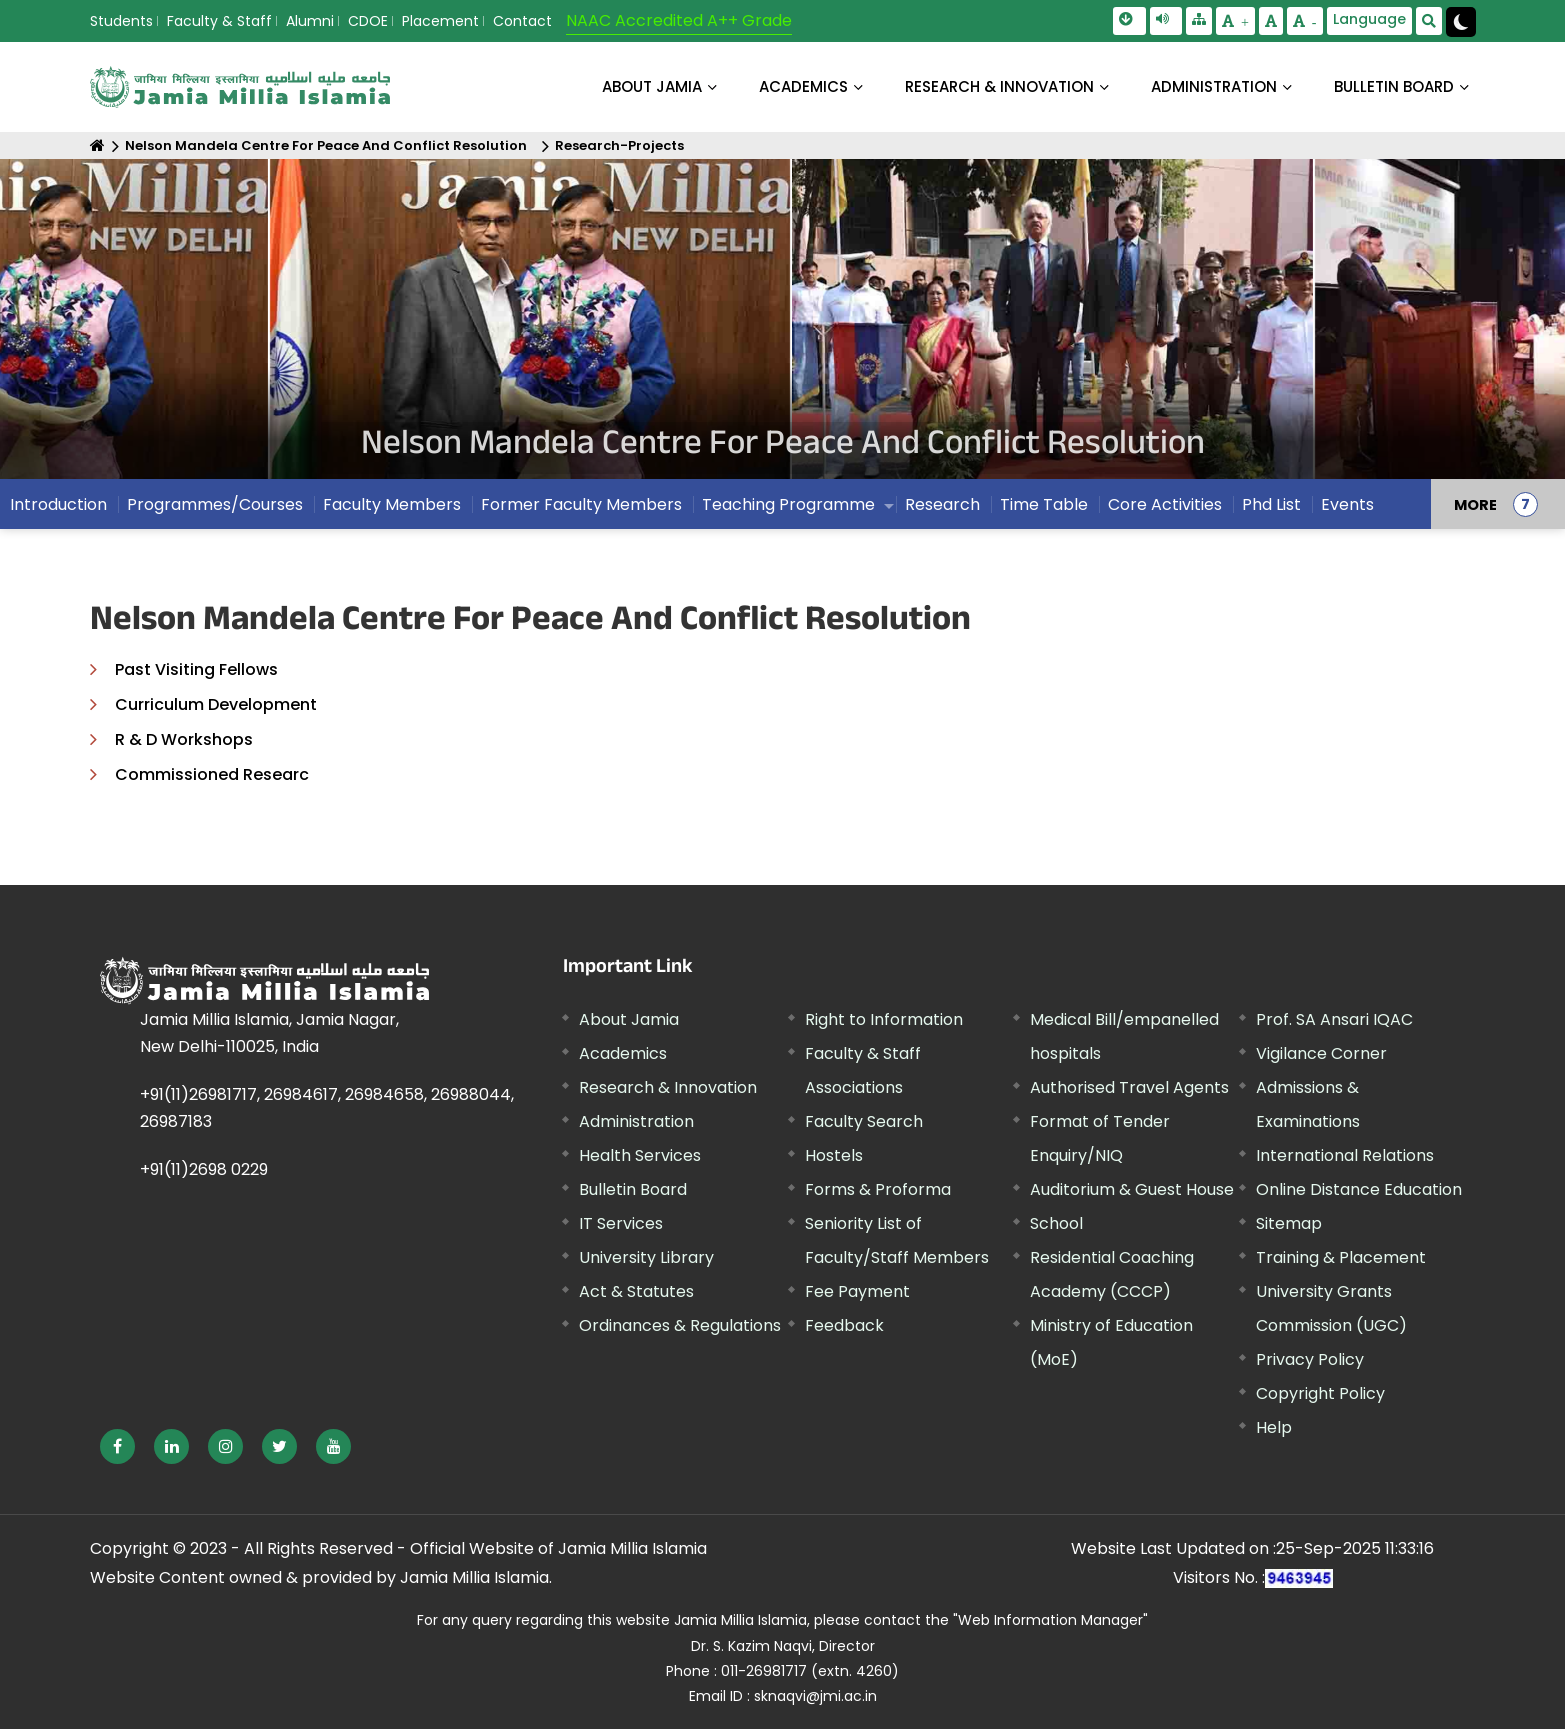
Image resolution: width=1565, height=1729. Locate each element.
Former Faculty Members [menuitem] (581, 504)
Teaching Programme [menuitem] (788, 504)
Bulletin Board (633, 1189)
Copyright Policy (1320, 1393)
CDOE (368, 21)
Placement (440, 21)
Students (121, 21)
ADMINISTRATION (1214, 86)
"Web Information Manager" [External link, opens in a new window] (1050, 1620)
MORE (1475, 504)
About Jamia (652, 86)
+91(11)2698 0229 (204, 1169)
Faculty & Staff (219, 21)
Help (1274, 1427)
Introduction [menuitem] (58, 504)
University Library (646, 1257)
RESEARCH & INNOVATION (999, 86)
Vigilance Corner (1321, 1053)
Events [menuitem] (1347, 504)
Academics (623, 1053)
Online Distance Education (1359, 1189)
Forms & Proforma (878, 1189)
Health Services (640, 1155)
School (1056, 1223)
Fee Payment (857, 1291)
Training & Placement (1341, 1257)
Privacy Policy (1310, 1359)
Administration (636, 1121)
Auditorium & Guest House (1132, 1189)
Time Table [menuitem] (1044, 504)
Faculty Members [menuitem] (392, 504)
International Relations (1345, 1155)
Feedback (844, 1325)
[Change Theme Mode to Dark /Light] (1461, 22)
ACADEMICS (803, 86)
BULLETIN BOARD (1394, 86)
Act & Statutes (636, 1291)
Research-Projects (619, 145)
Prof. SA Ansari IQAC (1334, 1019)
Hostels (834, 1155)
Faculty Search (864, 1121)
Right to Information (884, 1019)
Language (1369, 19)
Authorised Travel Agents (1129, 1087)
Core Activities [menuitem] (1165, 504)
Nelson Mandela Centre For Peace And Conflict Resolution (326, 145)
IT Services (621, 1223)
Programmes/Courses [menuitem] (215, 504)
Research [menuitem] (942, 504)
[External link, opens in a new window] (117, 1446)
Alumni (310, 21)
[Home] (97, 145)
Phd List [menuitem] (1271, 504)
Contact (522, 21)
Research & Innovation (668, 1087)
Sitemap (1289, 1223)
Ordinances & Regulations (680, 1325)
